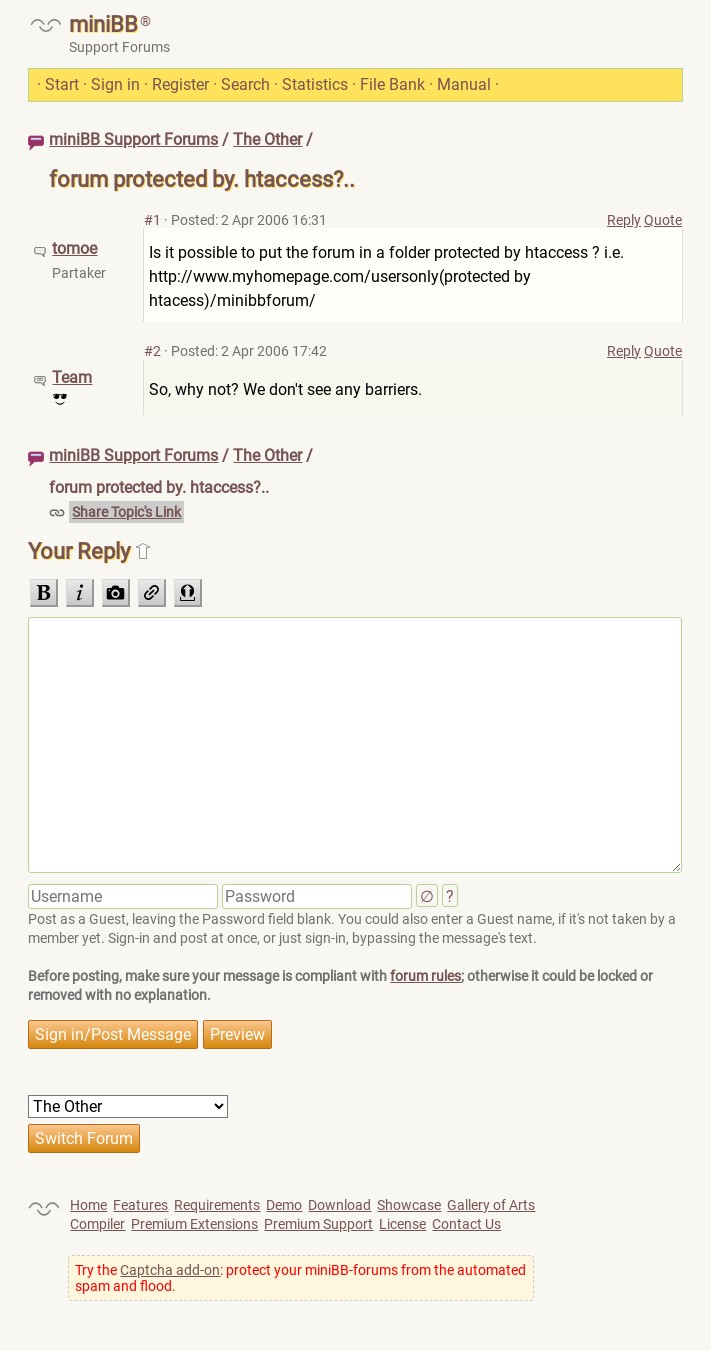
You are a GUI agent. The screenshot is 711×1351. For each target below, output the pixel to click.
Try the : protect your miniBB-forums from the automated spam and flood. (300, 1278)
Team (72, 377)
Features (140, 1205)
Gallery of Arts (491, 1205)
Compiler (97, 1224)
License (402, 1224)
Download (339, 1205)
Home (88, 1205)
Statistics (315, 84)
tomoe (74, 248)
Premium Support (318, 1224)
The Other (267, 139)
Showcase (409, 1205)
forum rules (425, 976)
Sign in (115, 84)
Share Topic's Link (126, 512)
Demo (284, 1205)
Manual (464, 84)
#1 (152, 220)
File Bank (392, 84)
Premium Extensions (194, 1224)
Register (180, 84)
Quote (663, 220)
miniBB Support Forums (133, 139)
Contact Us (466, 1224)
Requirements (217, 1205)
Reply (624, 220)
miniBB (103, 24)
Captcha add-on (170, 1270)
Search (245, 84)
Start (62, 84)
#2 (152, 351)
